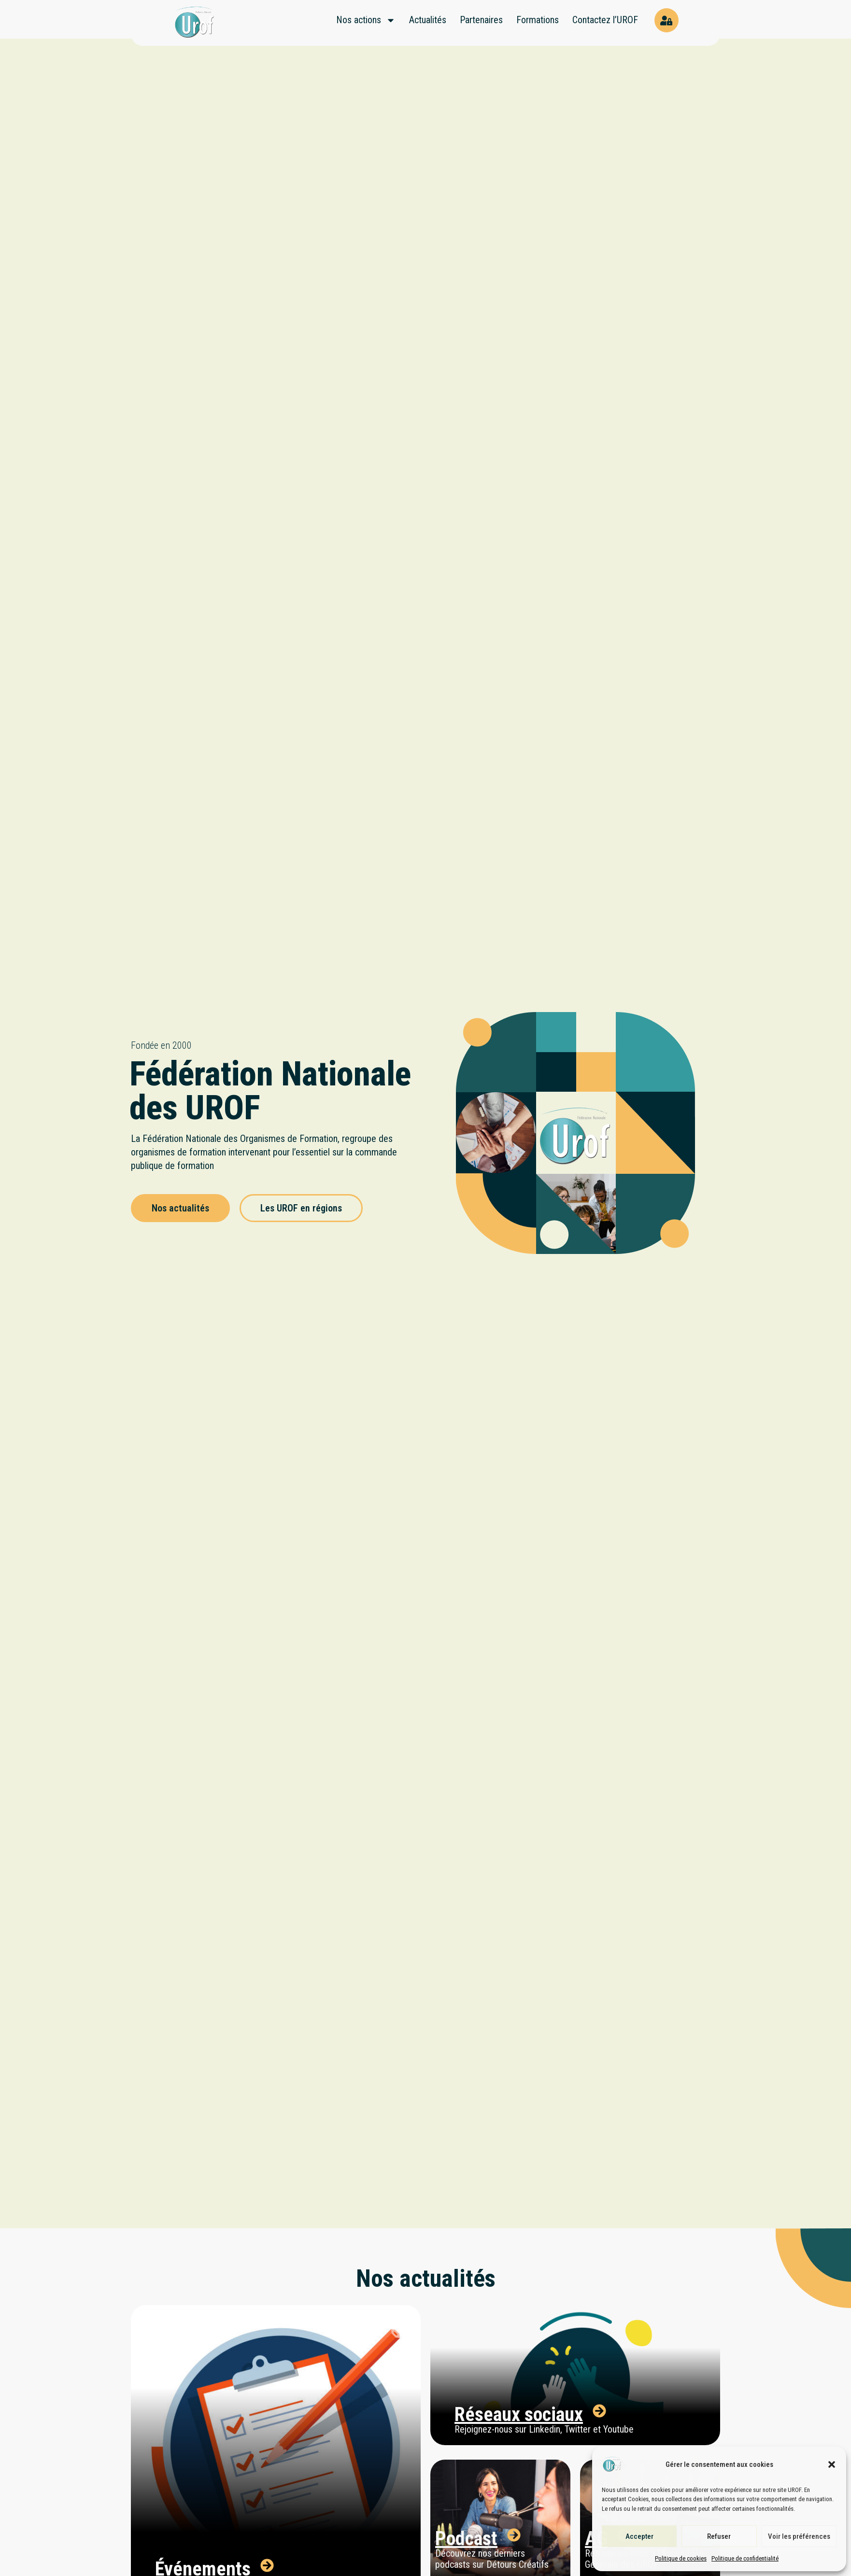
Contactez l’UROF (605, 20)
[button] (832, 2464)
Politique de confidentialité (745, 2558)
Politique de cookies (681, 2558)
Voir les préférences (799, 2536)
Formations (537, 20)
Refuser (719, 2536)
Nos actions (366, 20)
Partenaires (481, 20)
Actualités (427, 20)
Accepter (639, 2536)
